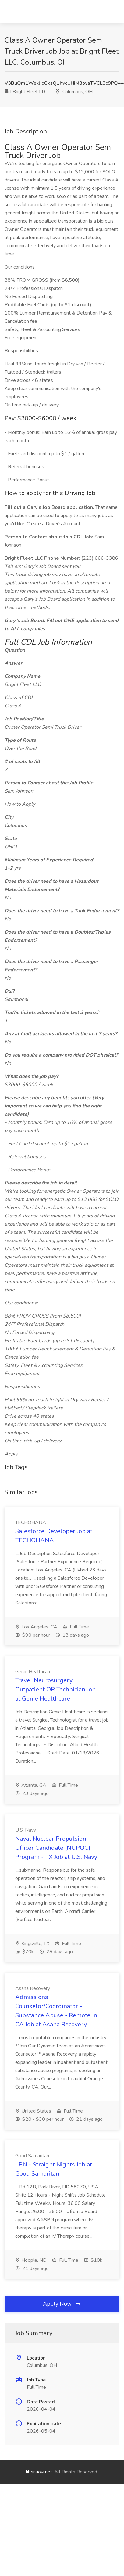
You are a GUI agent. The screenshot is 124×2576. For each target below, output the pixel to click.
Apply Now (62, 2303)
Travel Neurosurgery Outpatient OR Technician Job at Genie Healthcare (55, 1689)
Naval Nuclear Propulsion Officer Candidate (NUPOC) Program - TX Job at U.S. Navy (56, 1848)
